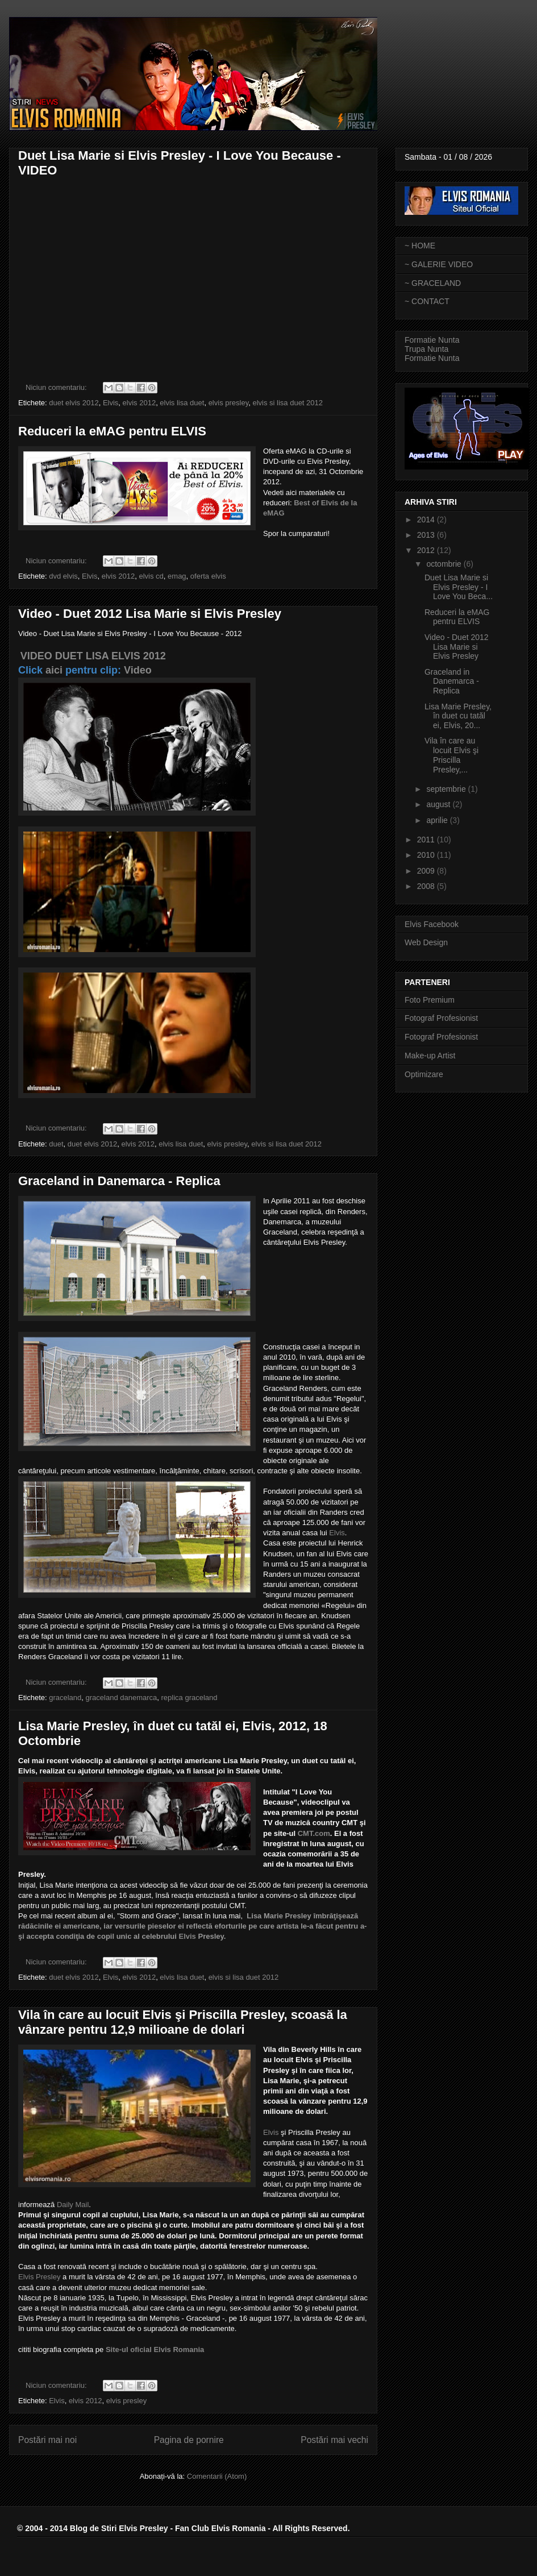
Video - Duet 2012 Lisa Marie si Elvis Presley (149, 613)
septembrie (447, 788)
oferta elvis (208, 576)
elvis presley (229, 402)
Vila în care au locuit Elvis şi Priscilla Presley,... (451, 755)
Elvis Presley (39, 2276)
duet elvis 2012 (73, 402)
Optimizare (424, 1074)
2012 (427, 550)
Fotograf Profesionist (441, 1018)
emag (177, 576)
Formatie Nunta (432, 339)
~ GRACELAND (433, 283)
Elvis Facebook (432, 924)
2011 (427, 839)
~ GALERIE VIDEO (439, 264)
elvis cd (151, 576)
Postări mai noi (47, 2440)
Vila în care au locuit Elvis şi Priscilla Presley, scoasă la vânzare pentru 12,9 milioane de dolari (182, 2022)
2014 (427, 519)
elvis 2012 (139, 402)
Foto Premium (430, 999)
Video (138, 670)
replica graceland (189, 1697)
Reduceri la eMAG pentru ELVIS (112, 431)
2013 (427, 534)
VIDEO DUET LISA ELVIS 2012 (93, 656)
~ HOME (420, 245)
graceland (65, 1697)
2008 (427, 886)
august (439, 804)
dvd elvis (63, 576)
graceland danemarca (121, 1697)
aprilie (437, 820)
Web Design (426, 942)
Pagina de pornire (189, 2440)
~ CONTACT (427, 301)
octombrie (444, 563)
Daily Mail (73, 2204)
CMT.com (314, 1833)
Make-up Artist (430, 1055)
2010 (427, 854)
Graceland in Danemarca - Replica (119, 1181)
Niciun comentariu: (57, 387)
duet (56, 1144)
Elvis (110, 402)
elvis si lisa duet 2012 (287, 402)
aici (54, 670)
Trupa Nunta (426, 349)
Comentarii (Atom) (217, 2476)
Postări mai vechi (334, 2440)
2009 (427, 870)
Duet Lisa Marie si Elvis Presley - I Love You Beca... (458, 587)
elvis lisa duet (182, 402)
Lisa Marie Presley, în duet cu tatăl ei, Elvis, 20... (458, 716)
